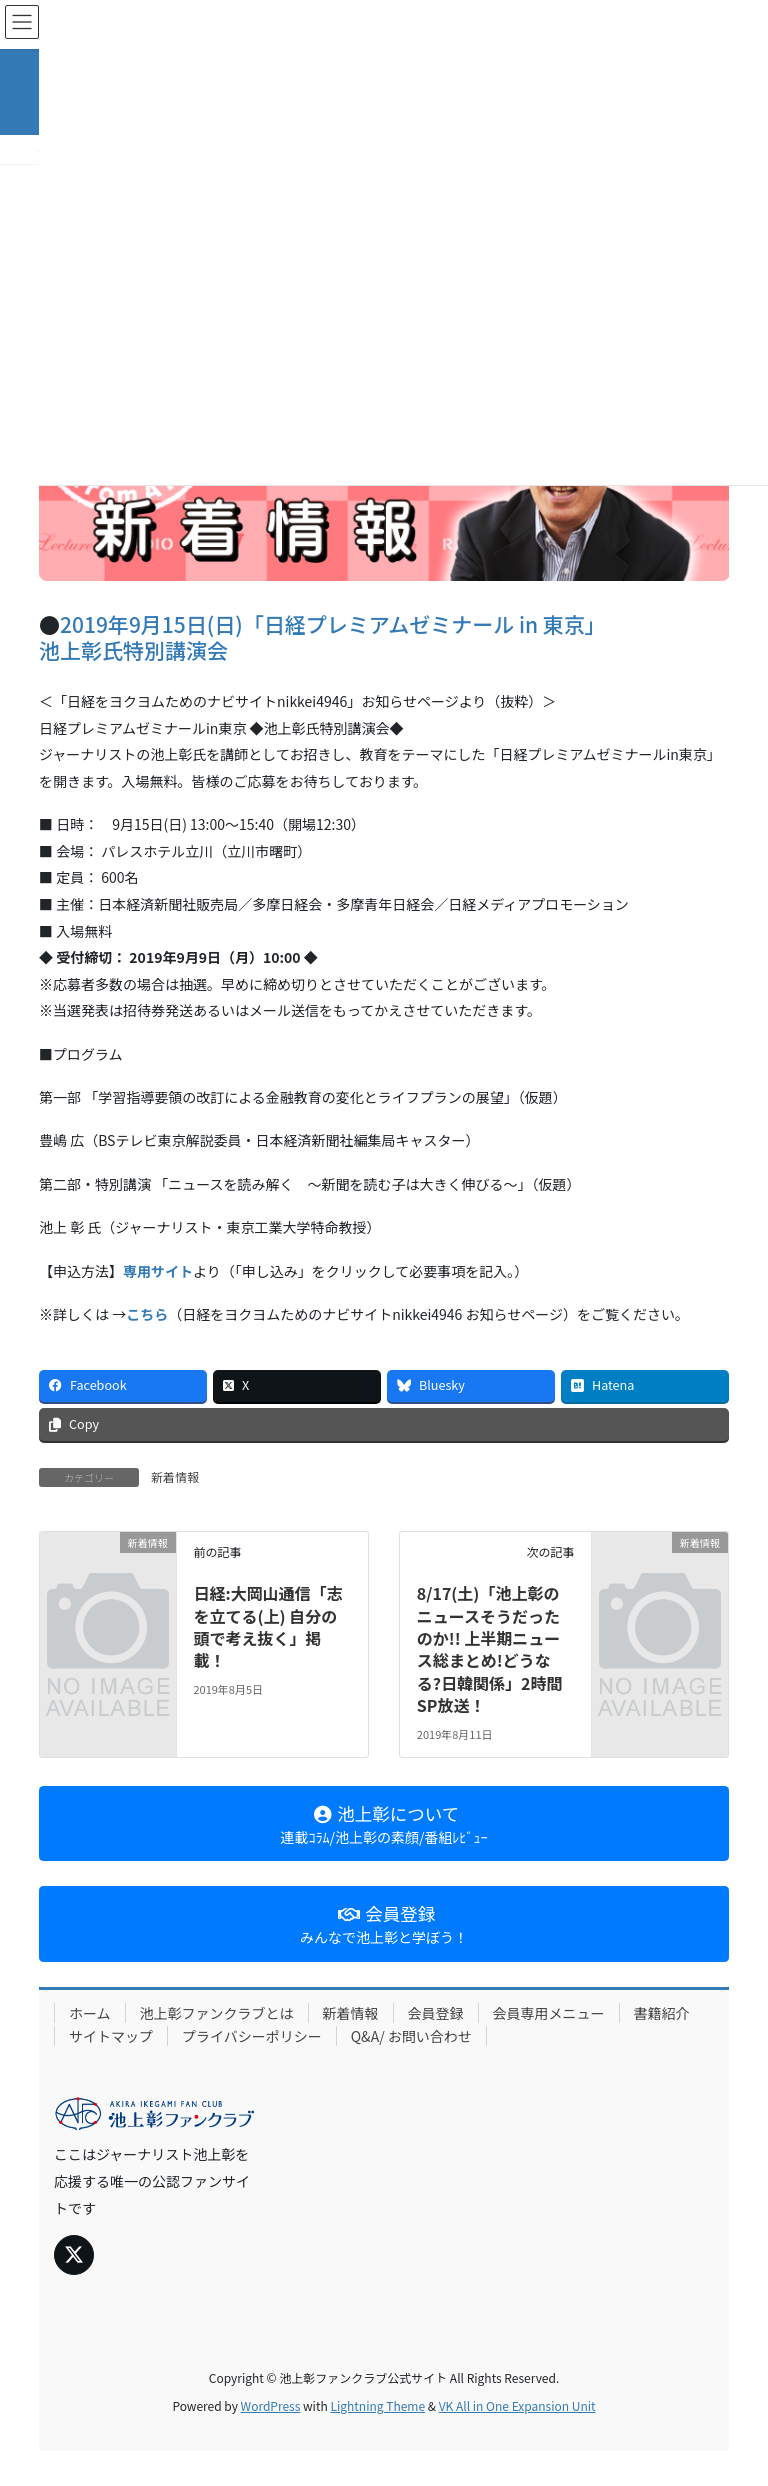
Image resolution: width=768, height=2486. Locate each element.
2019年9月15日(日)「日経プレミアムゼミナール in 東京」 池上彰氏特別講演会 (322, 636)
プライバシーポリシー (252, 2036)
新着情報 (175, 1476)
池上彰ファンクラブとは (217, 2013)
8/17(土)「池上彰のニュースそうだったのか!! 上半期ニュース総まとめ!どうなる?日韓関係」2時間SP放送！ (490, 1649)
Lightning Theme (377, 2405)
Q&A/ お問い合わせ (411, 2036)
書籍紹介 (662, 2013)
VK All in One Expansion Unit (517, 2405)
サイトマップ (111, 2036)
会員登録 (436, 2013)
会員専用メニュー (549, 2013)
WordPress (271, 2405)
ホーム (90, 2013)
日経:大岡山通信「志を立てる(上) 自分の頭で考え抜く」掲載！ (267, 1626)
